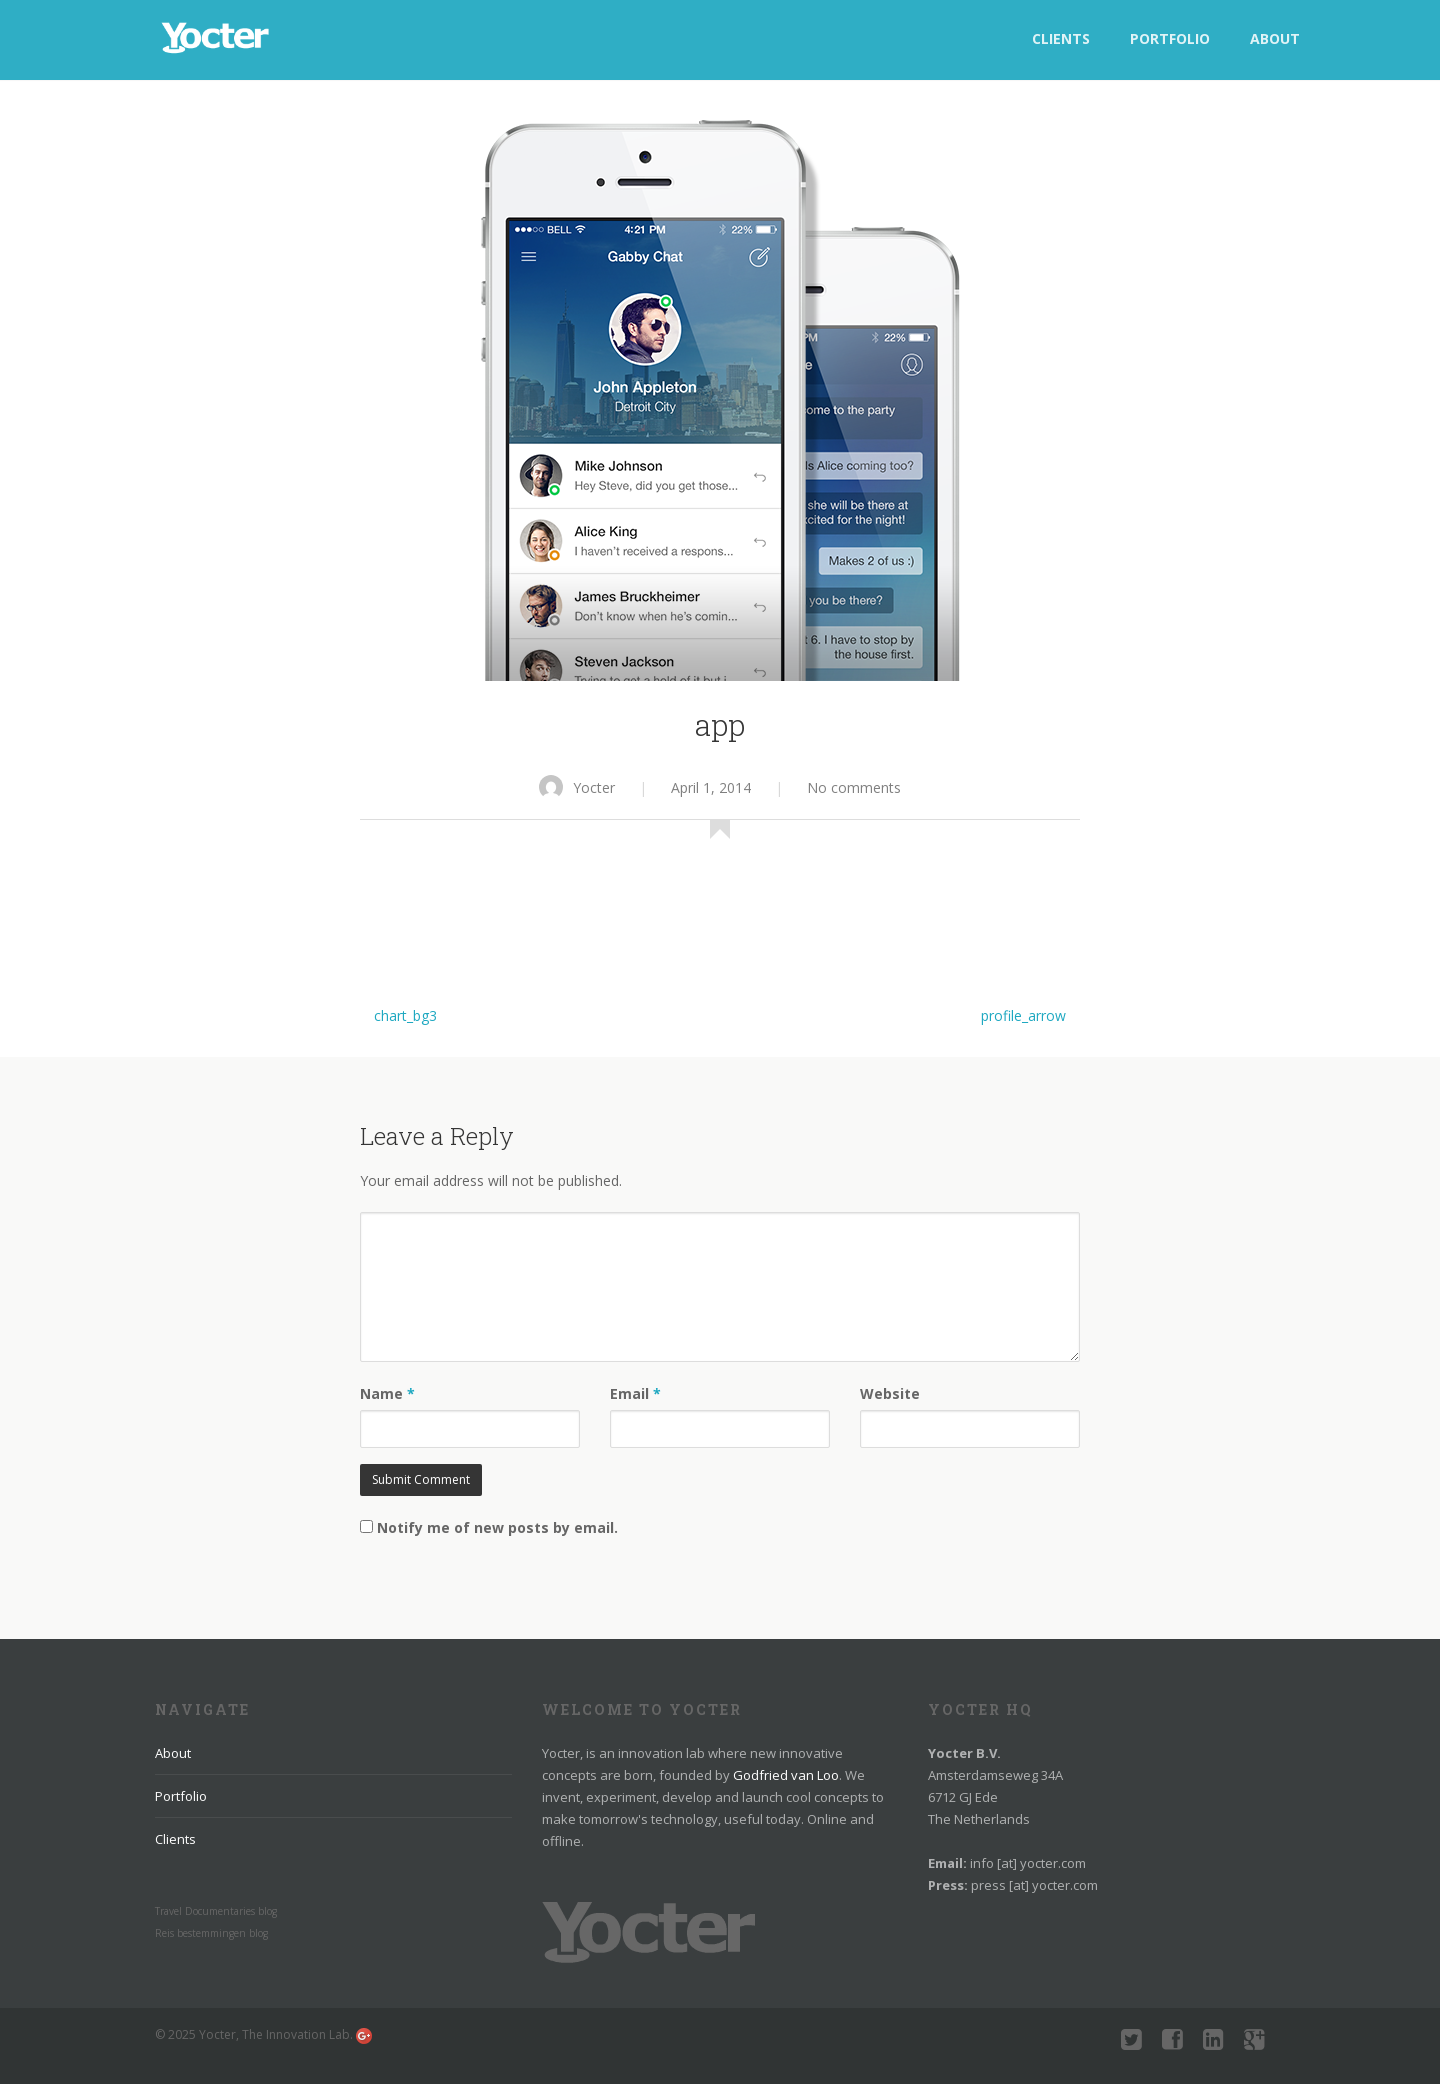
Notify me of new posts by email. (497, 1527)
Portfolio (1170, 38)
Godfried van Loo (786, 1775)
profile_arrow (1023, 1015)
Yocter (577, 787)
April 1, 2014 (711, 787)
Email (635, 1393)
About (1275, 38)
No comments (854, 787)
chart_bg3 (405, 1015)
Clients (1061, 38)
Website (890, 1393)
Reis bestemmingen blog (211, 1933)
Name (387, 1393)
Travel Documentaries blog (216, 1911)
